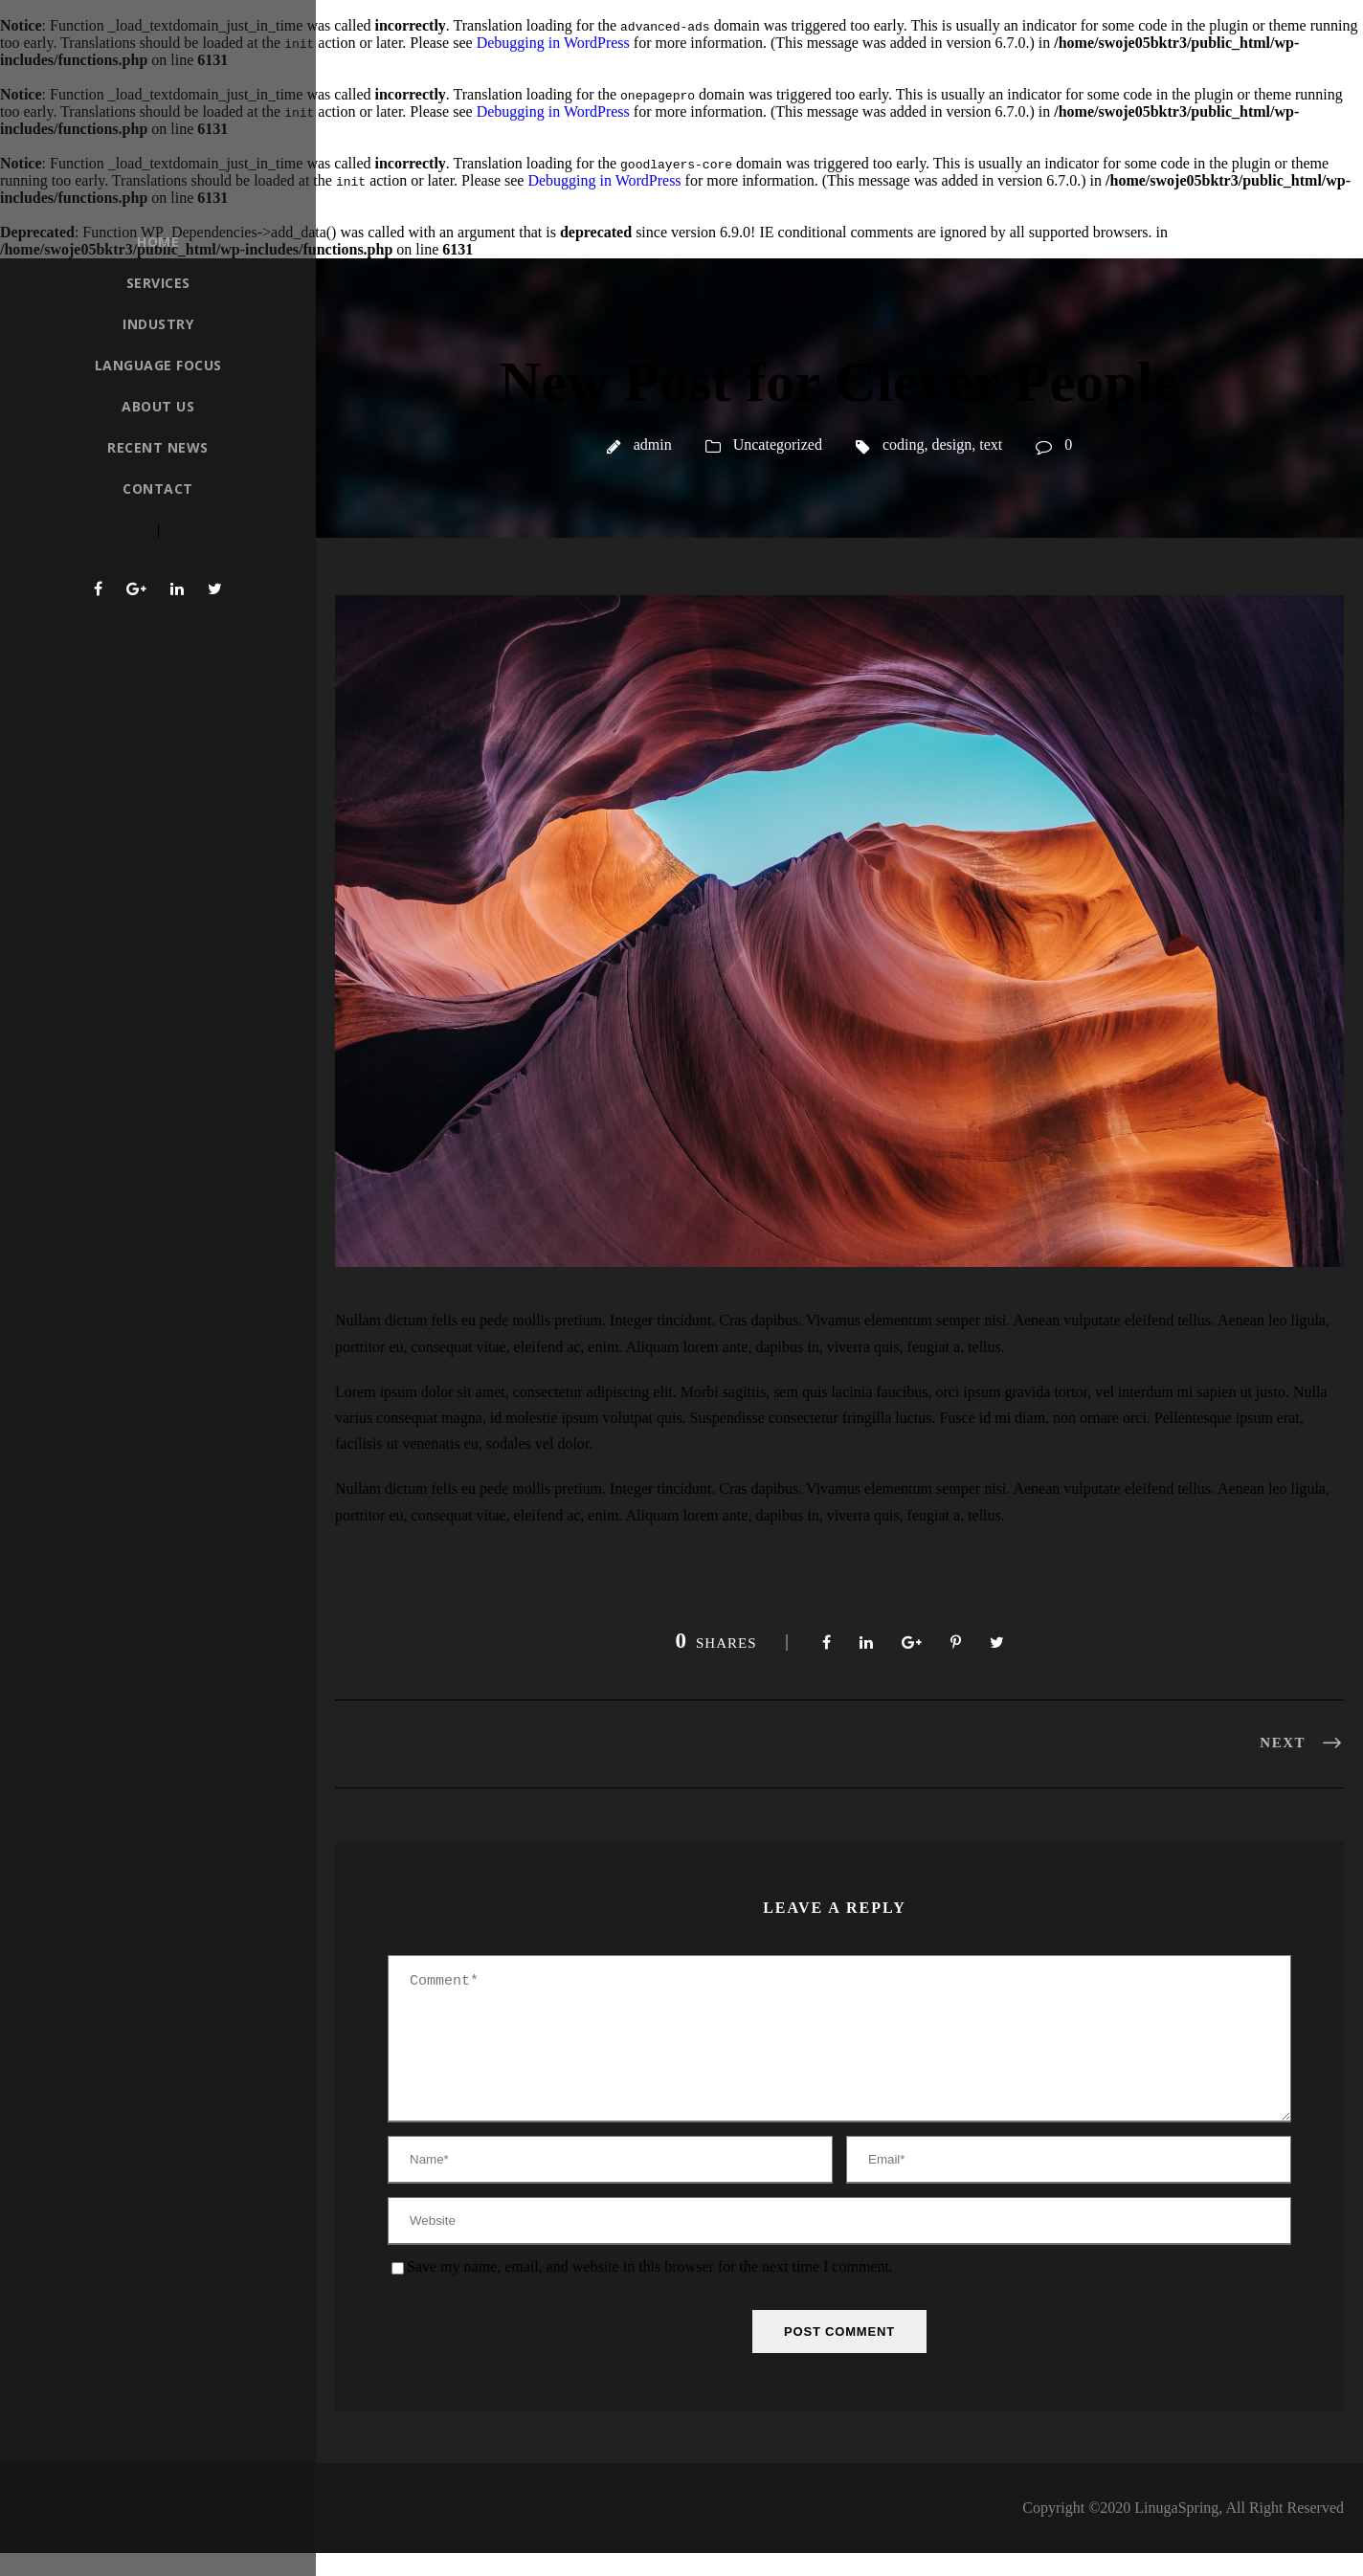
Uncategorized (777, 444)
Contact (158, 488)
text (990, 444)
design (952, 444)
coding (904, 444)
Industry (158, 324)
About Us (158, 406)
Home (158, 242)
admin (653, 444)
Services (158, 283)
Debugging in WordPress (553, 42)
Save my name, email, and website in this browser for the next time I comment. (650, 2289)
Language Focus (158, 365)
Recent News (158, 447)
